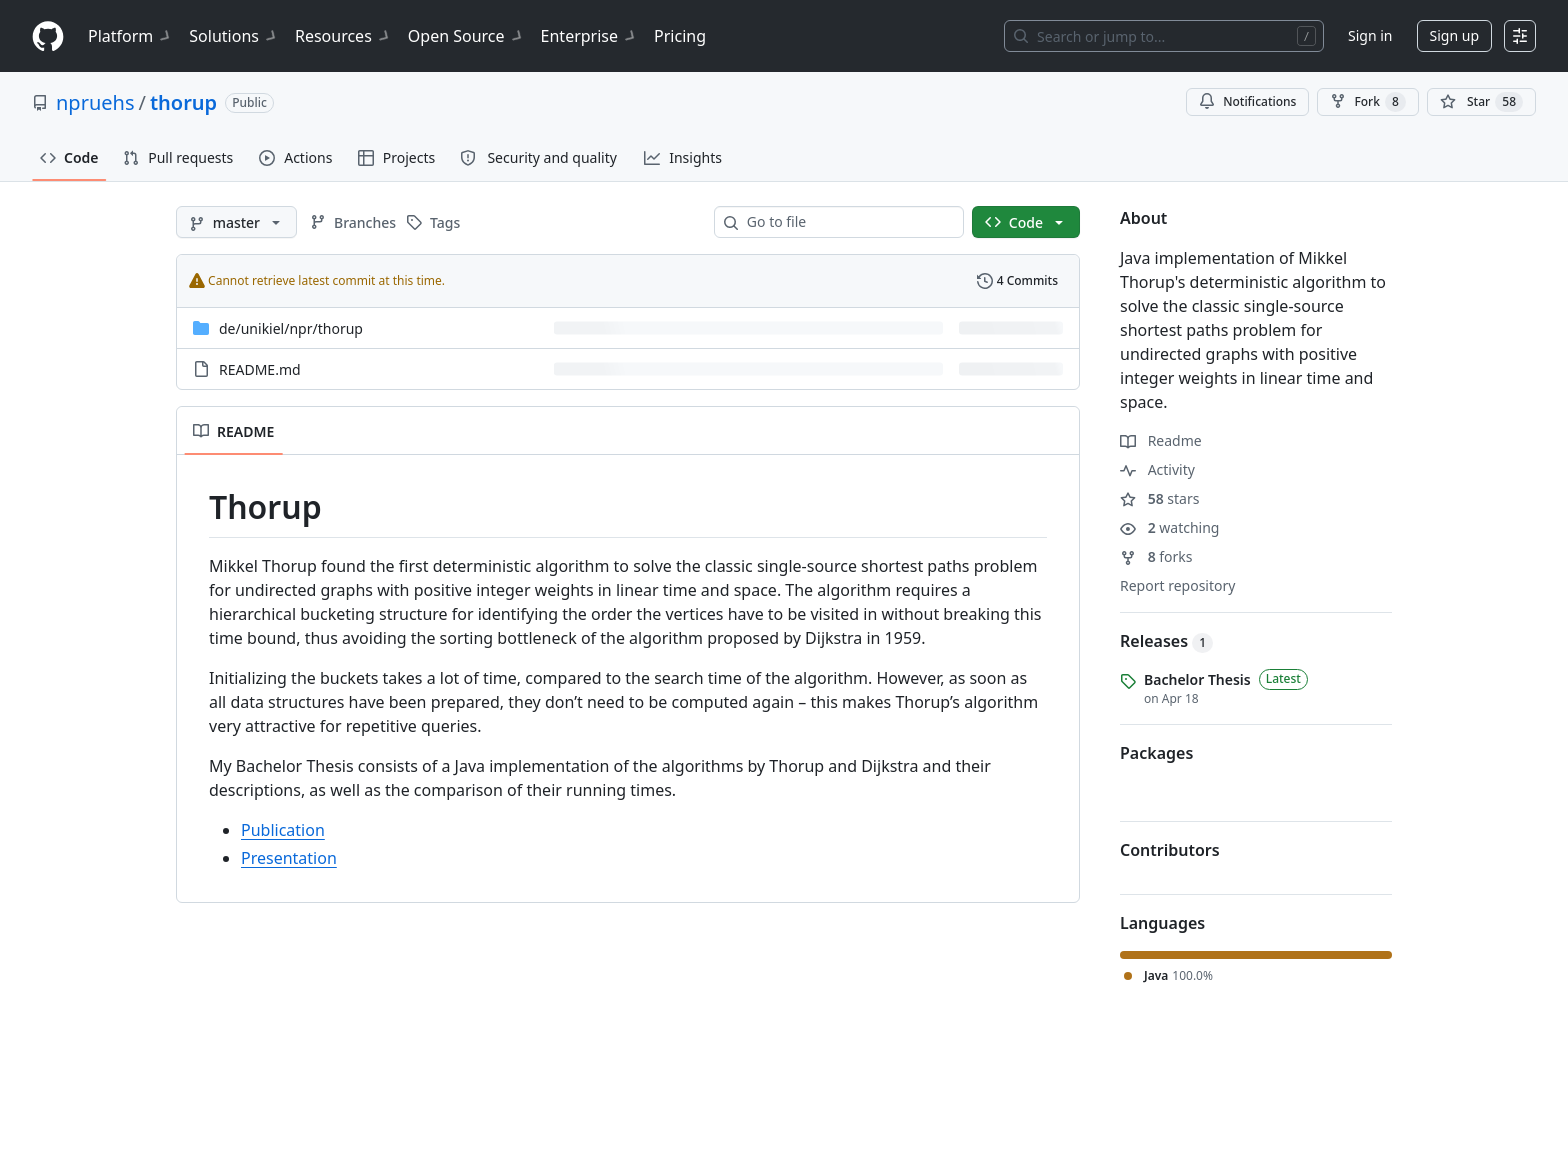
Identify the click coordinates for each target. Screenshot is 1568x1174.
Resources (343, 36)
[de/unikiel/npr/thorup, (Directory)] (291, 328)
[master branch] (236, 222)
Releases (1166, 641)
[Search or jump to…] (1164, 36)
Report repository (1177, 585)
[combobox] (847, 222)
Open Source (466, 36)
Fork (1367, 102)
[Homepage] (48, 36)
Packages (1156, 753)
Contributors (1170, 850)
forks (1156, 556)
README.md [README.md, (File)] (260, 369)
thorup (183, 102)
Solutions (234, 36)
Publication (283, 830)
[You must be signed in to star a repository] (1481, 102)
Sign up (1454, 35)
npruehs (95, 102)
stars (1159, 498)
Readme (1161, 440)
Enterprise (589, 36)
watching (1169, 527)
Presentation (289, 858)
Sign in (1370, 35)
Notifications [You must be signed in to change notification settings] (1247, 101)
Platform (130, 36)
